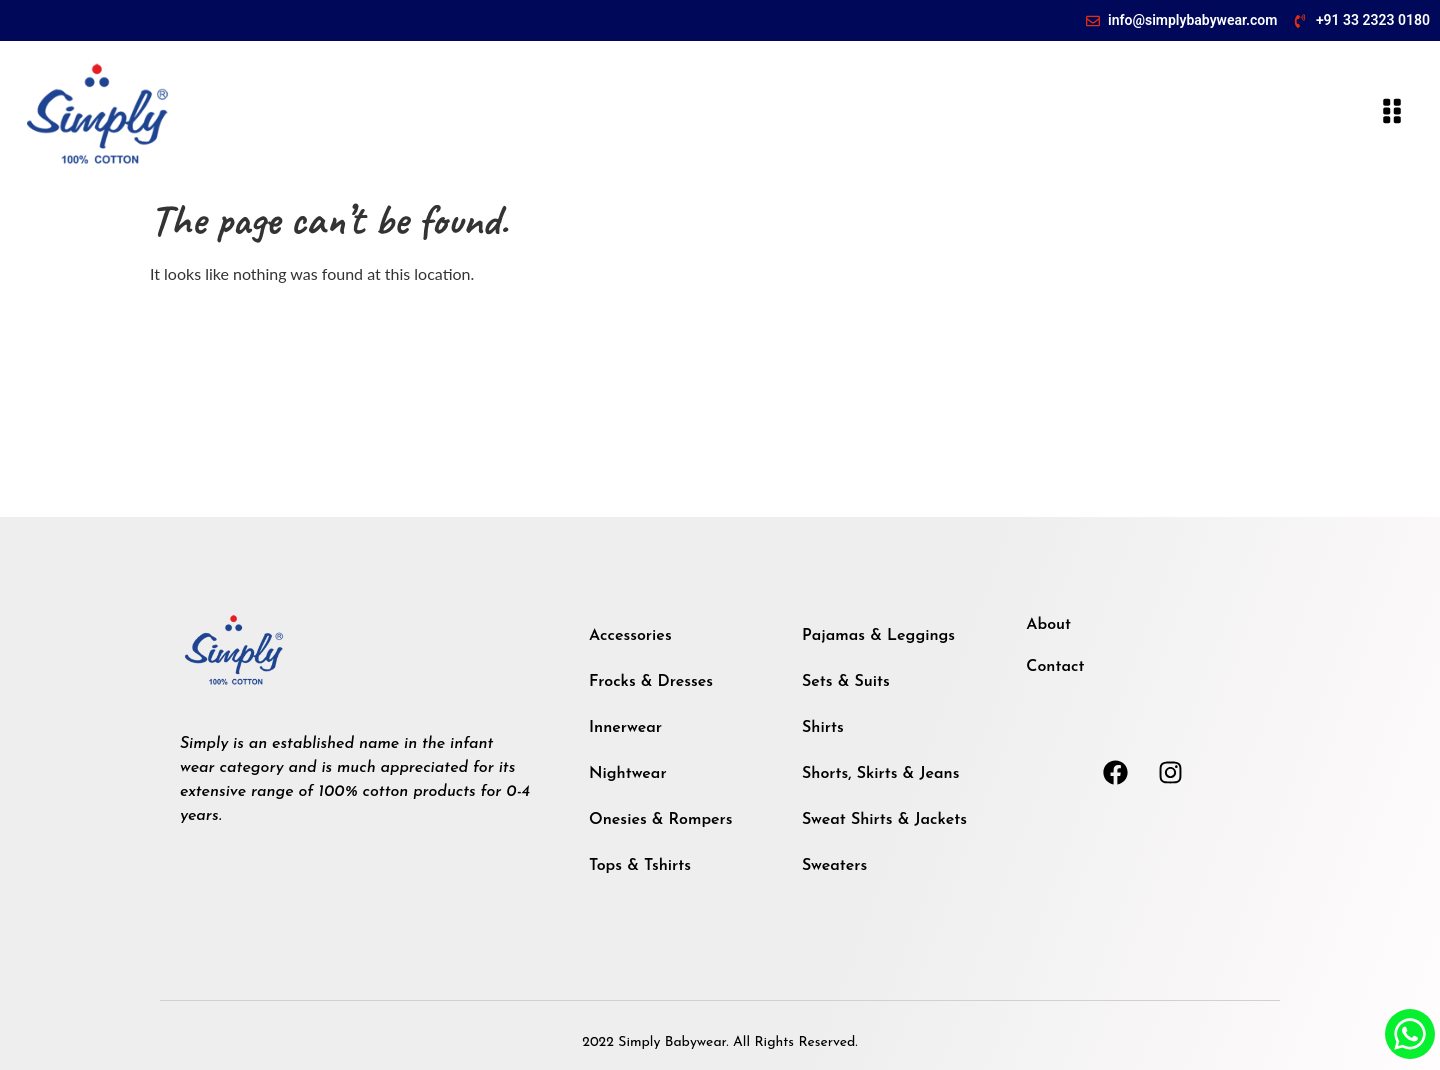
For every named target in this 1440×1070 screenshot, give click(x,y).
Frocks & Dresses (651, 682)
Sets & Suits (846, 682)
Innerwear (625, 728)
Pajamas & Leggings (878, 636)
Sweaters (834, 866)
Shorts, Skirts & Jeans (880, 774)
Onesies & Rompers (661, 820)
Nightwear (628, 774)
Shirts (823, 728)
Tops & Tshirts (640, 866)
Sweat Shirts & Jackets (884, 820)
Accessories (630, 636)
